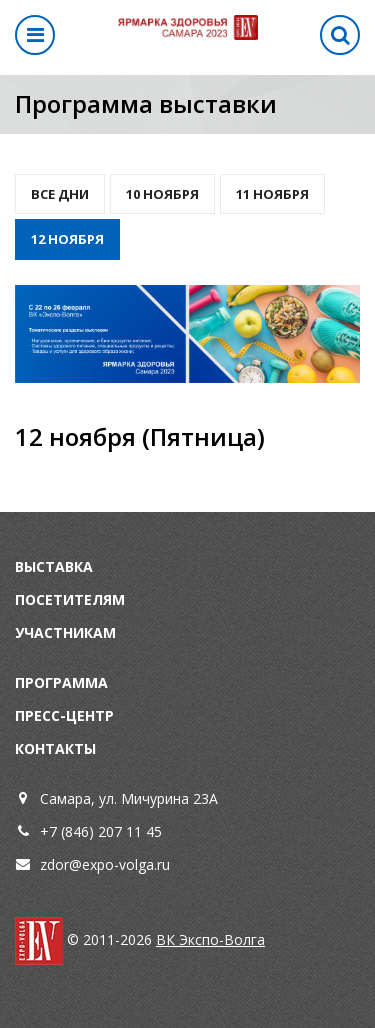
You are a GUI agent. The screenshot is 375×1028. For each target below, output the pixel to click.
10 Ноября (162, 194)
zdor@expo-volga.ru (105, 864)
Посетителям (70, 599)
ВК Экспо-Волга (210, 939)
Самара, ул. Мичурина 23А (129, 798)
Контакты (55, 748)
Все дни (60, 194)
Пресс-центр (64, 715)
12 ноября (67, 239)
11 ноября (272, 194)
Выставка (54, 566)
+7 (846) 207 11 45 (101, 831)
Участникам (65, 632)
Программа (61, 682)
